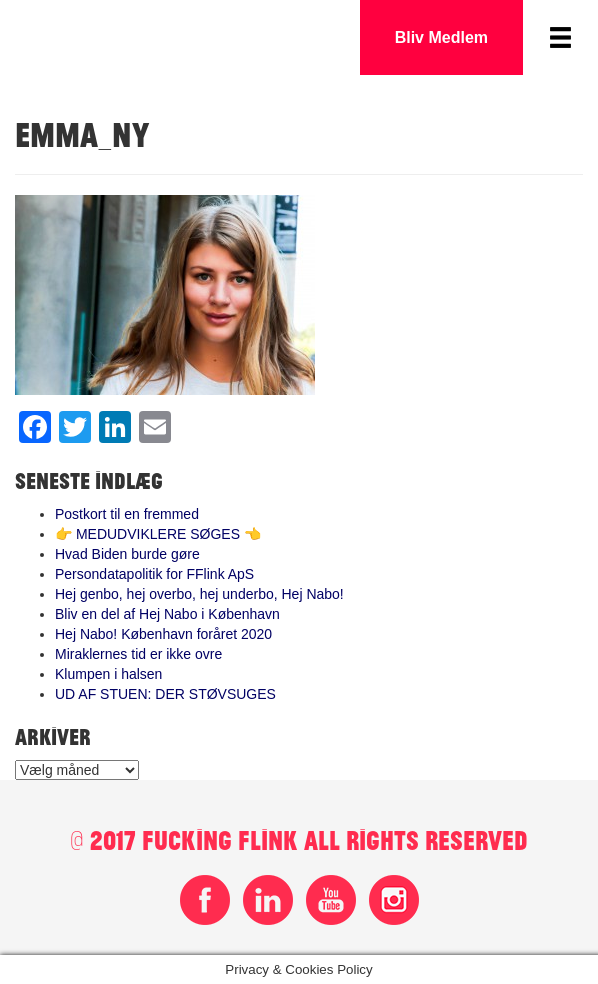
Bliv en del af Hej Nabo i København (167, 614)
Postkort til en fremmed (127, 514)
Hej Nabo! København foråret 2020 (163, 634)
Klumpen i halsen (108, 674)
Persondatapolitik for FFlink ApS (154, 574)
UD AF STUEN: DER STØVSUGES (165, 694)
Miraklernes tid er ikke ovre (138, 654)
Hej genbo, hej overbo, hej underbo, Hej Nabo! (199, 594)
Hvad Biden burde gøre (127, 554)
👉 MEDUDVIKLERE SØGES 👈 (158, 534)
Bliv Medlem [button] (441, 37)
